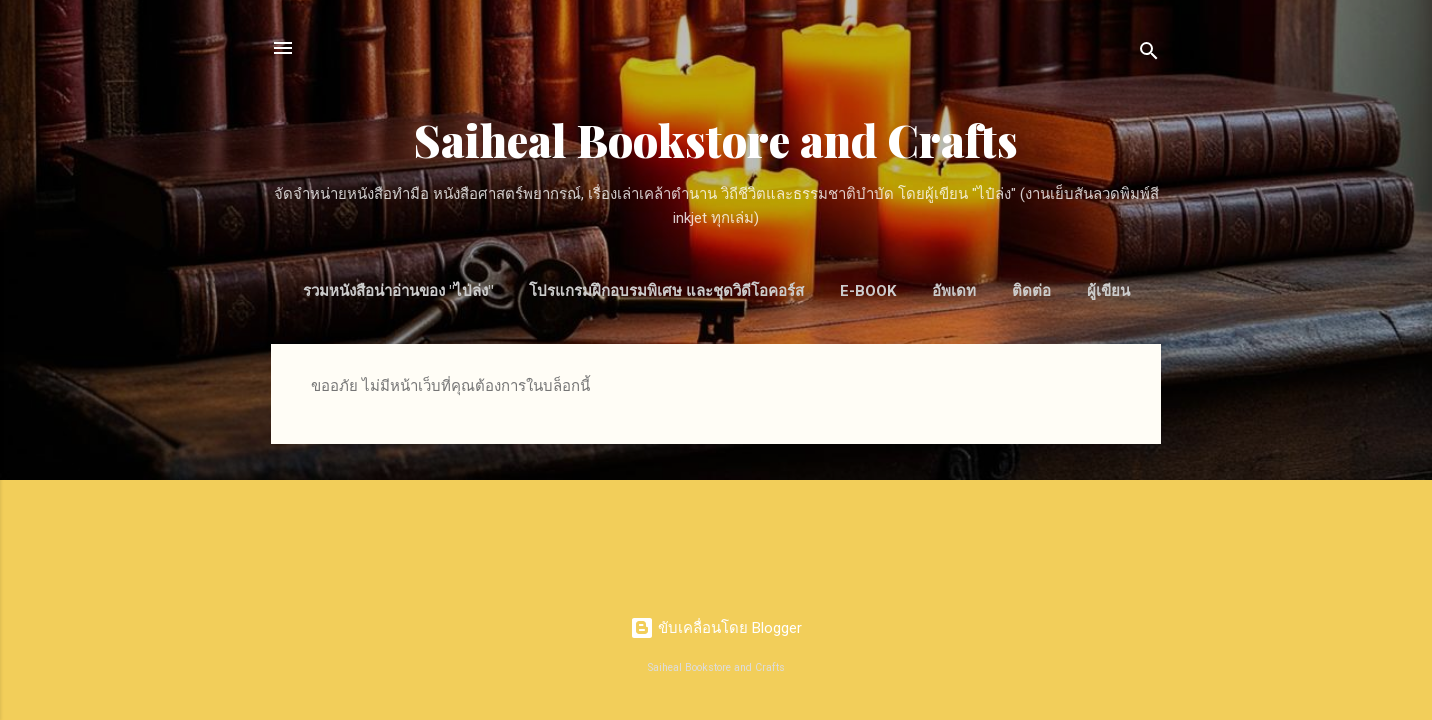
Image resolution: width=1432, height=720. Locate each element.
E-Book (868, 291)
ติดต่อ (1031, 291)
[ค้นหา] (1149, 54)
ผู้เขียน (1108, 291)
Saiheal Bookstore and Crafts (716, 139)
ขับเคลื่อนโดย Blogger (716, 628)
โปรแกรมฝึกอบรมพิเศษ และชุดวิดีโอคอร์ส (666, 291)
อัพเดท (954, 291)
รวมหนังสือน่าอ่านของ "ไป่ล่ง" (398, 291)
